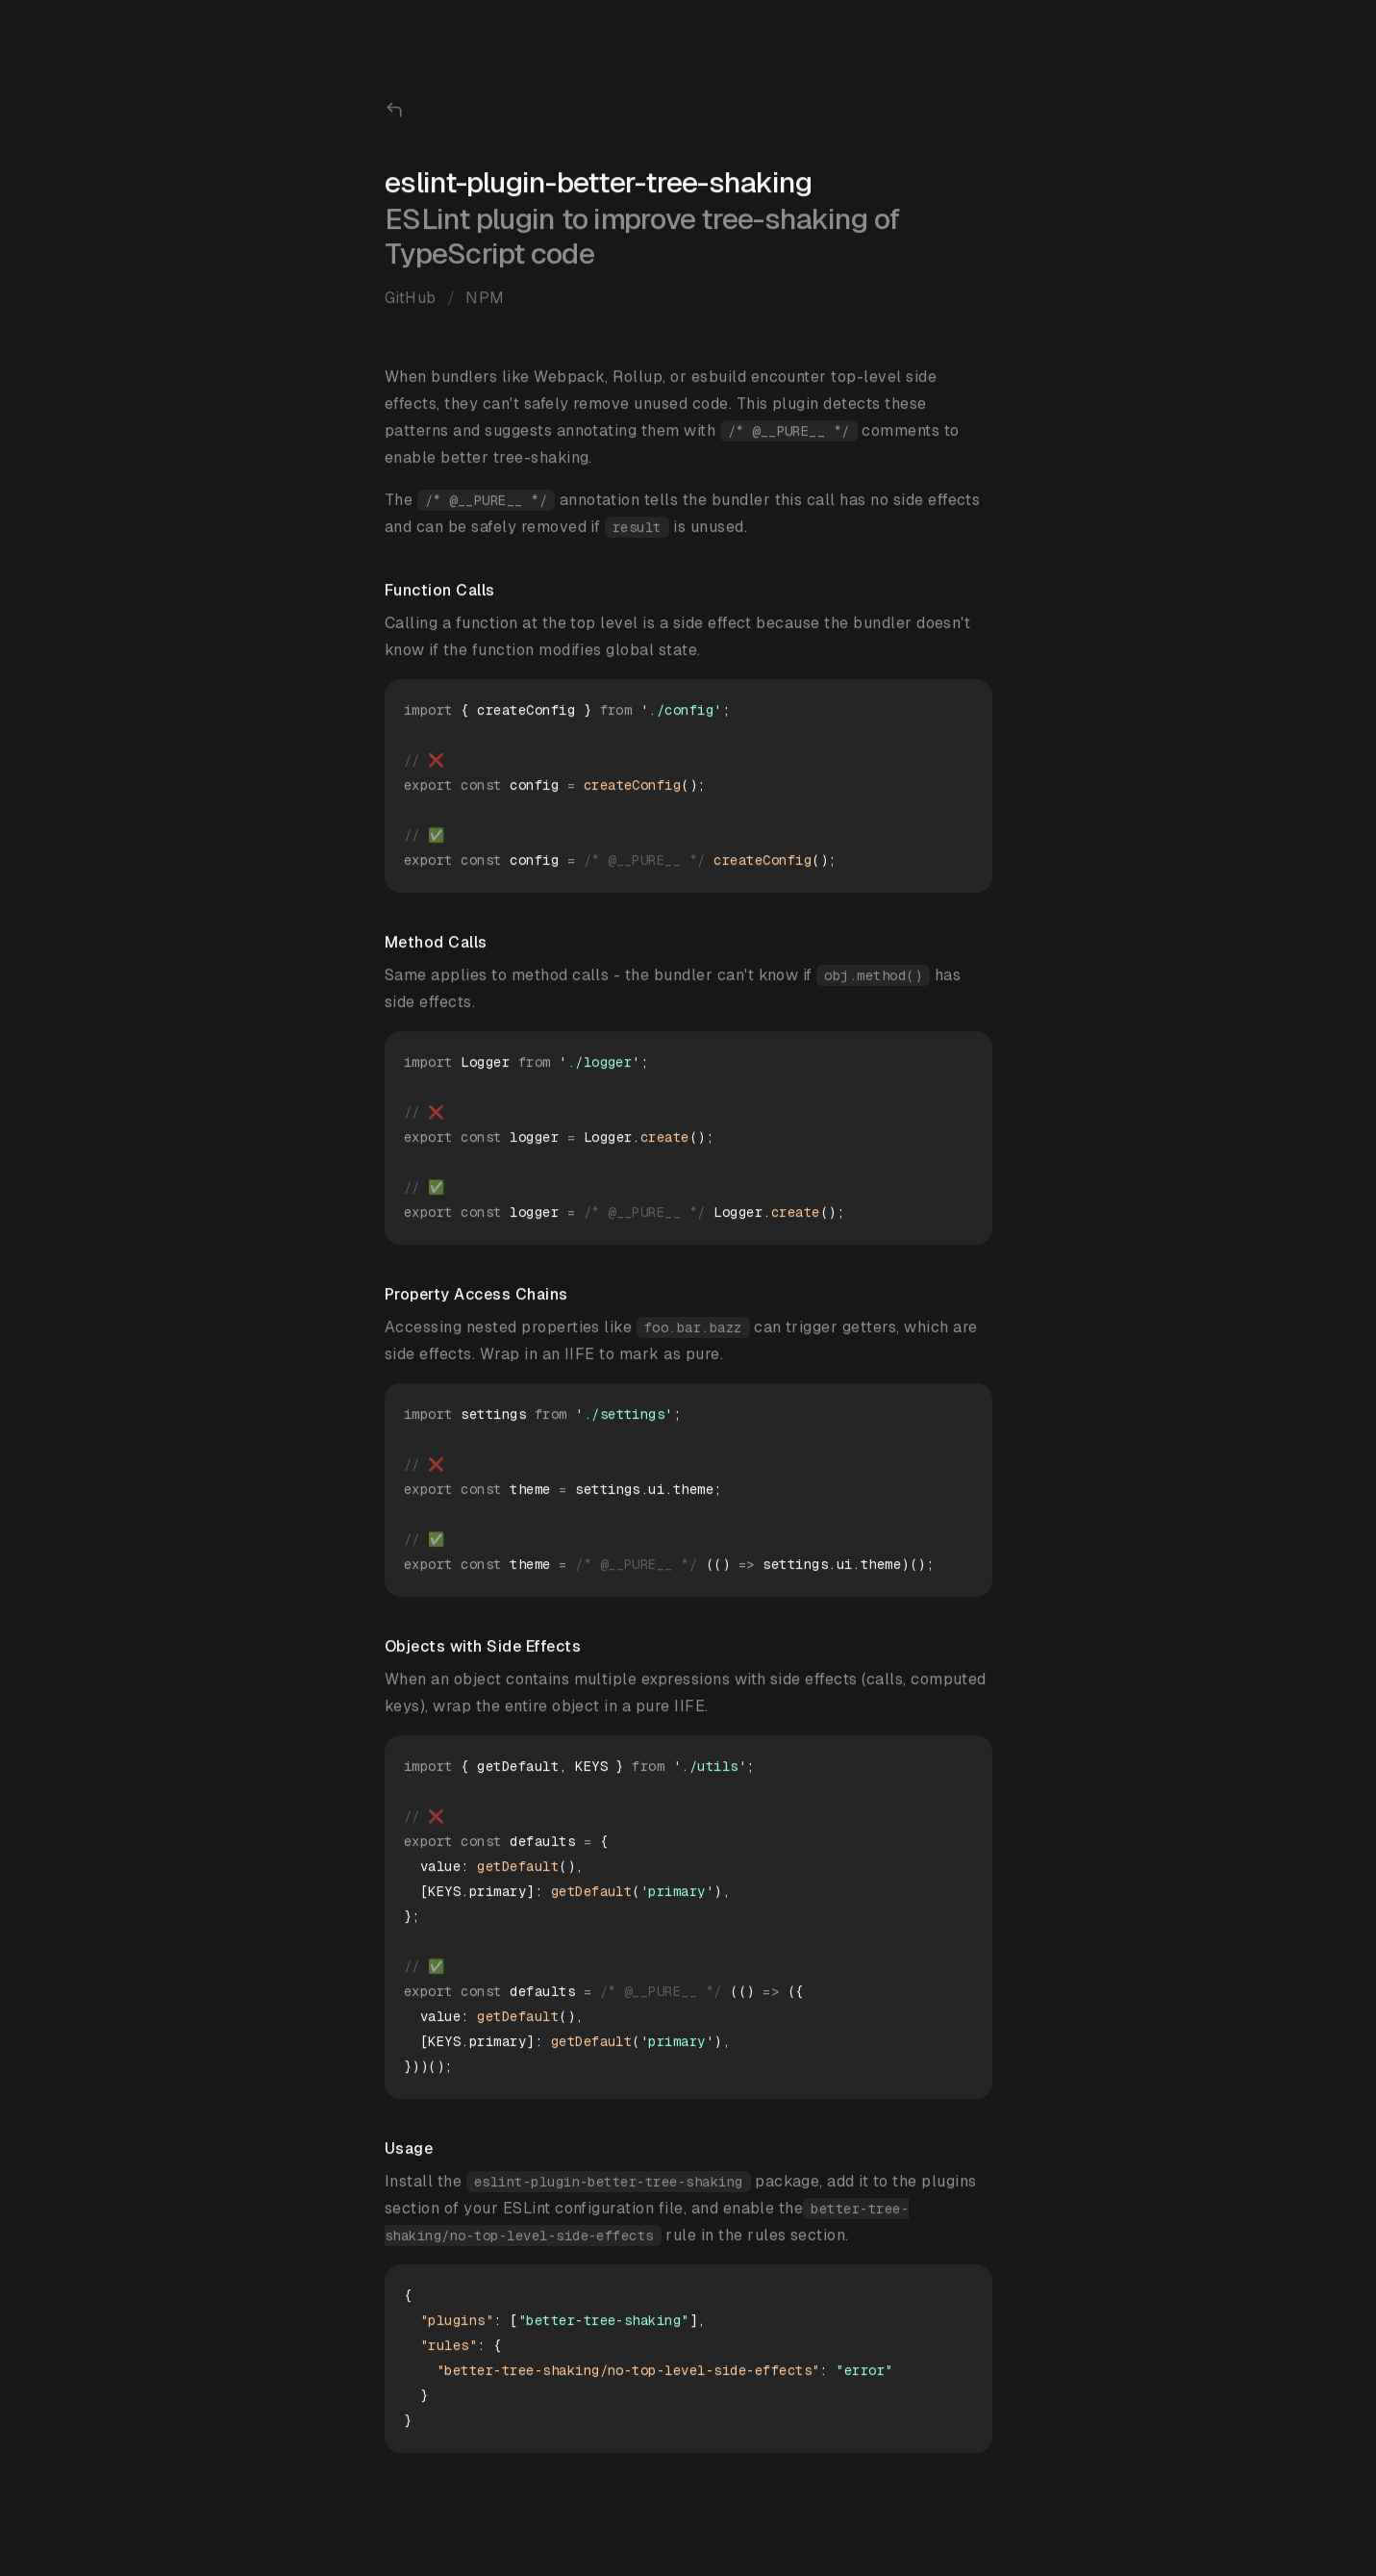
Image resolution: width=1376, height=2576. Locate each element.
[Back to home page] (394, 110)
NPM (484, 299)
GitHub (411, 299)
